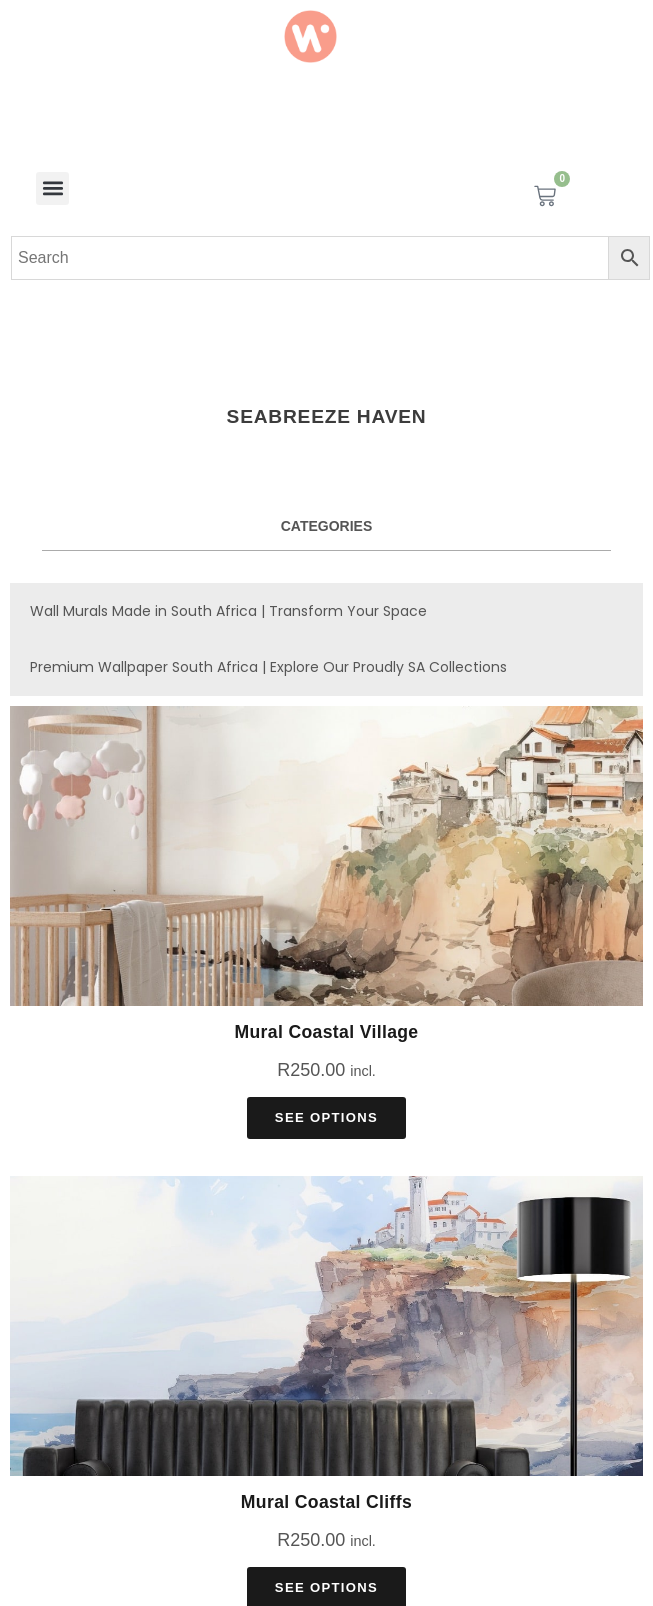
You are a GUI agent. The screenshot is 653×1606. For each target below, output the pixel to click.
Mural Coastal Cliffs (326, 1502)
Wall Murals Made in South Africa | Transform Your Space (228, 611)
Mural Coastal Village (326, 1032)
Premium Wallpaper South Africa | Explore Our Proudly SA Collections (268, 667)
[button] (52, 188)
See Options (326, 1117)
